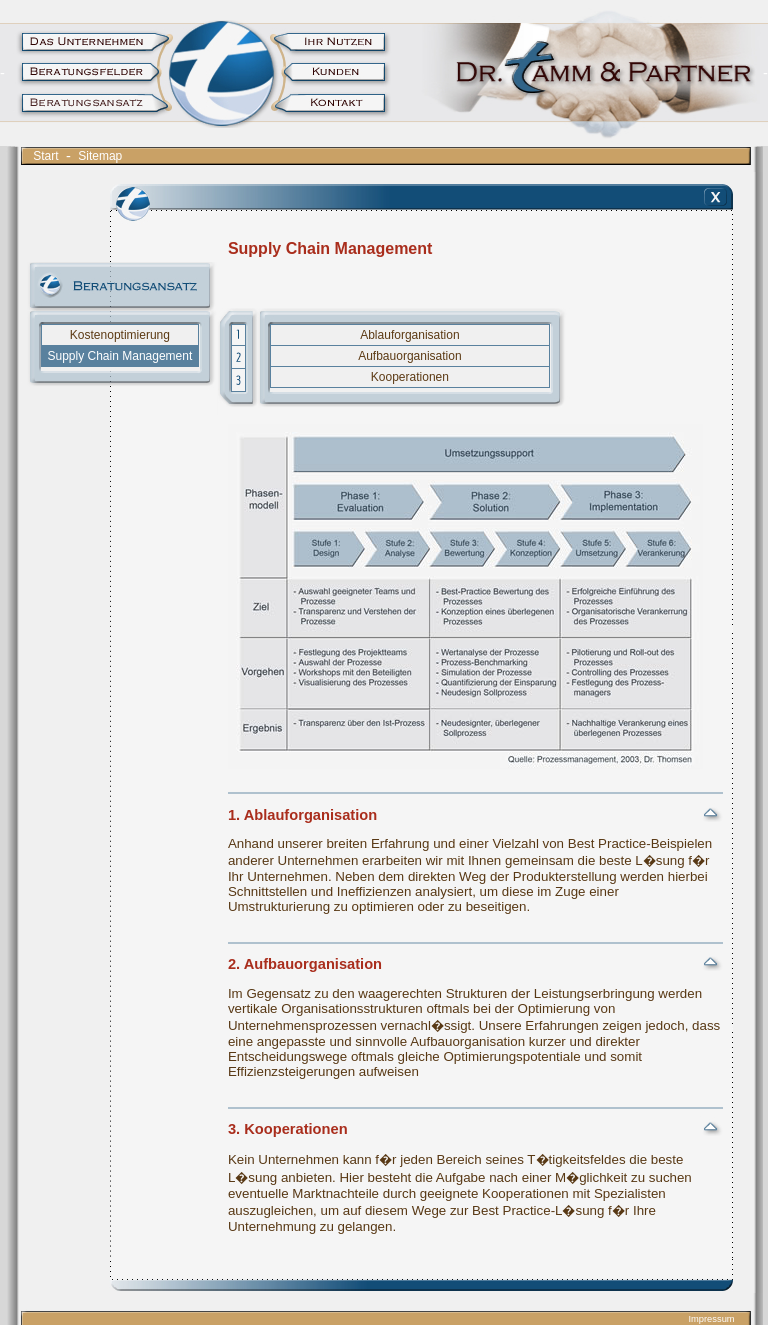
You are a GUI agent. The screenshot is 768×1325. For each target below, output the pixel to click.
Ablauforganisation (409, 335)
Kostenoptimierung (120, 335)
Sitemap (100, 156)
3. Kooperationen (288, 1129)
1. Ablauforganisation (302, 815)
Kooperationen (410, 377)
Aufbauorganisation (409, 356)
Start (46, 156)
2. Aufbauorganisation (305, 964)
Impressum (711, 1319)
